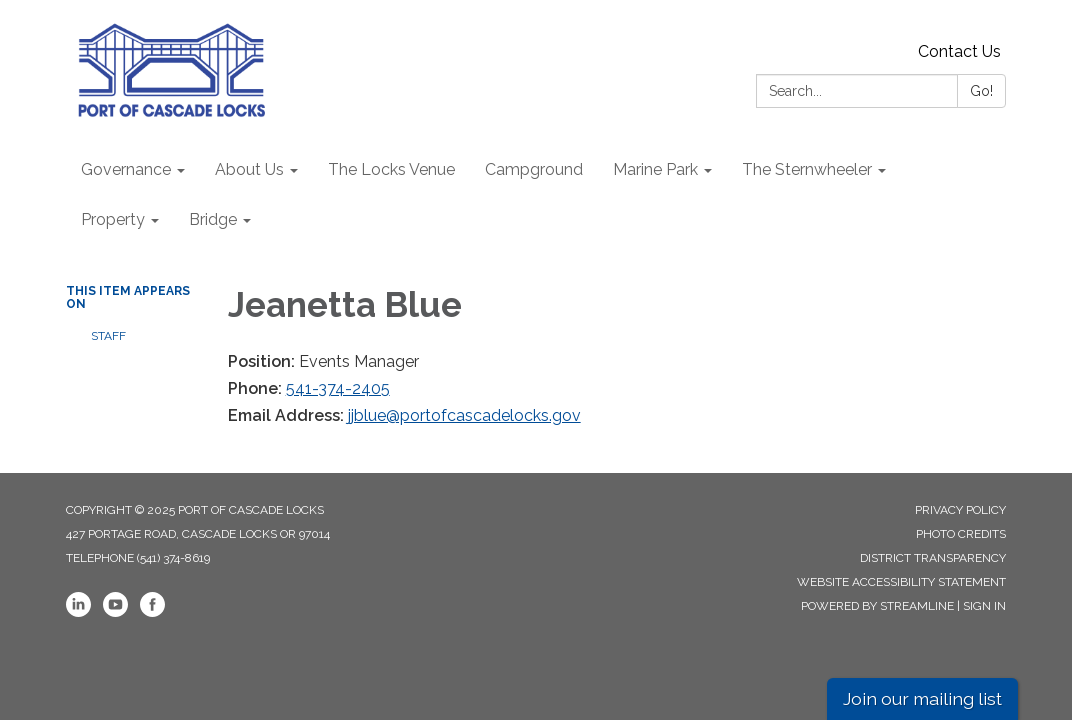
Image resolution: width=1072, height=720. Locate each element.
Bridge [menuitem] (213, 219)
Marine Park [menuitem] (655, 169)
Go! (981, 91)
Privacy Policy (960, 510)
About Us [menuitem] (249, 169)
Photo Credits (961, 534)
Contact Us (959, 51)
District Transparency (933, 558)
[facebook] (152, 613)
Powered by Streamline (877, 606)
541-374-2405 (338, 388)
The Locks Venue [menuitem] (391, 169)
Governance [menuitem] (126, 169)
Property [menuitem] (113, 219)
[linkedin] (78, 613)
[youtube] (115, 613)
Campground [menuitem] (534, 169)
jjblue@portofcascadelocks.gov (464, 415)
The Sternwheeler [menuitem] (807, 169)
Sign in (984, 606)
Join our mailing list (922, 698)
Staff (108, 336)
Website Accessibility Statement (901, 582)
